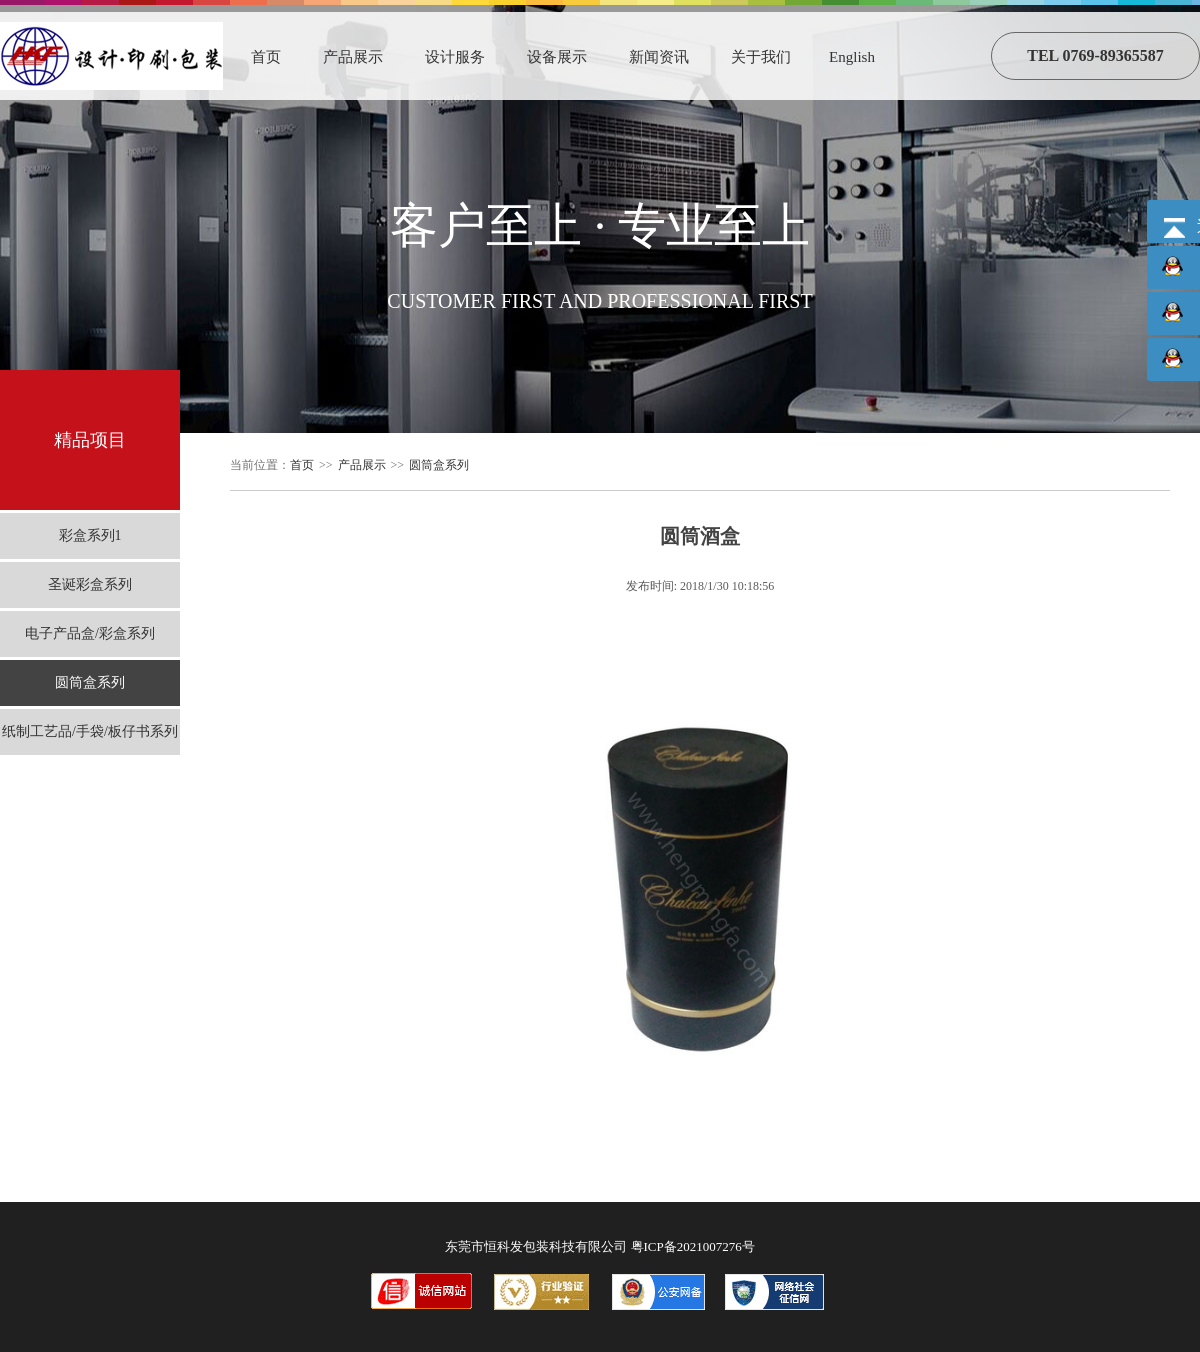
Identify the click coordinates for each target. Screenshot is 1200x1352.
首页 (266, 57)
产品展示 (353, 57)
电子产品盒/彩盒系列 (90, 633)
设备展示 (557, 57)
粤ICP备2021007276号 (693, 1246)
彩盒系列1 (90, 535)
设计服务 (455, 57)
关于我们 (761, 57)
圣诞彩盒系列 (90, 584)
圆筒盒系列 (90, 682)
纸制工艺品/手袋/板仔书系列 (90, 731)
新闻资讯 (659, 57)
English (852, 57)
